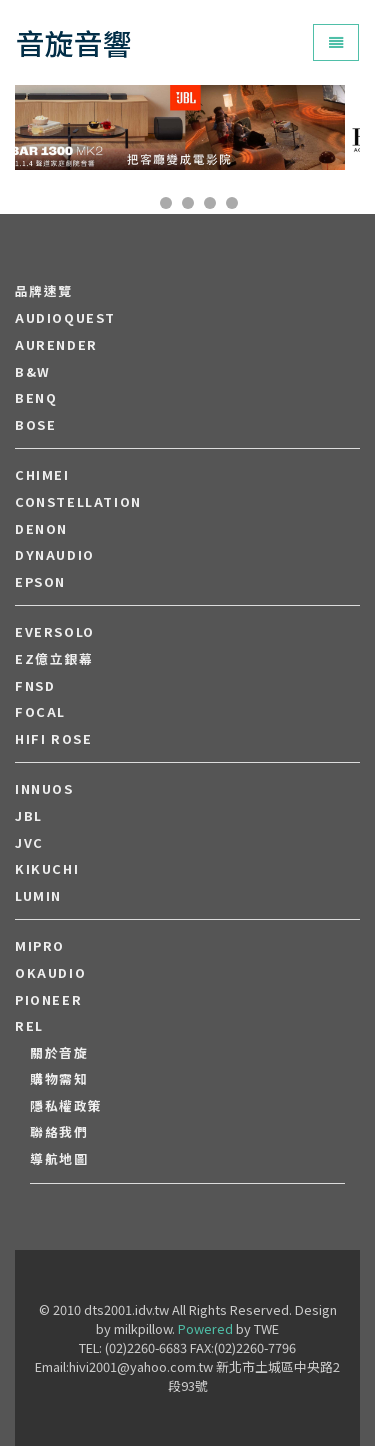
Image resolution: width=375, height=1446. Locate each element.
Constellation (78, 502)
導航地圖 (59, 1159)
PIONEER (48, 1000)
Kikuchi (47, 869)
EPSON (40, 582)
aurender (56, 345)
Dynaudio (55, 555)
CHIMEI (42, 475)
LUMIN (38, 896)
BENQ (36, 398)
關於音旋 (59, 1053)
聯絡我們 (59, 1132)
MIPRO (40, 946)
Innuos (44, 789)
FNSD (35, 686)
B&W (33, 372)
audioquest (65, 318)
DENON (41, 529)
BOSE (35, 425)
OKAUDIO (50, 973)
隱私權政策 (66, 1106)
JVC (29, 843)
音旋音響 (74, 42)
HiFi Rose (53, 739)
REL (29, 1026)
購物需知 (59, 1079)
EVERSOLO (55, 632)
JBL (29, 816)
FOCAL (40, 712)
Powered (205, 1328)
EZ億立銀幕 (54, 659)
